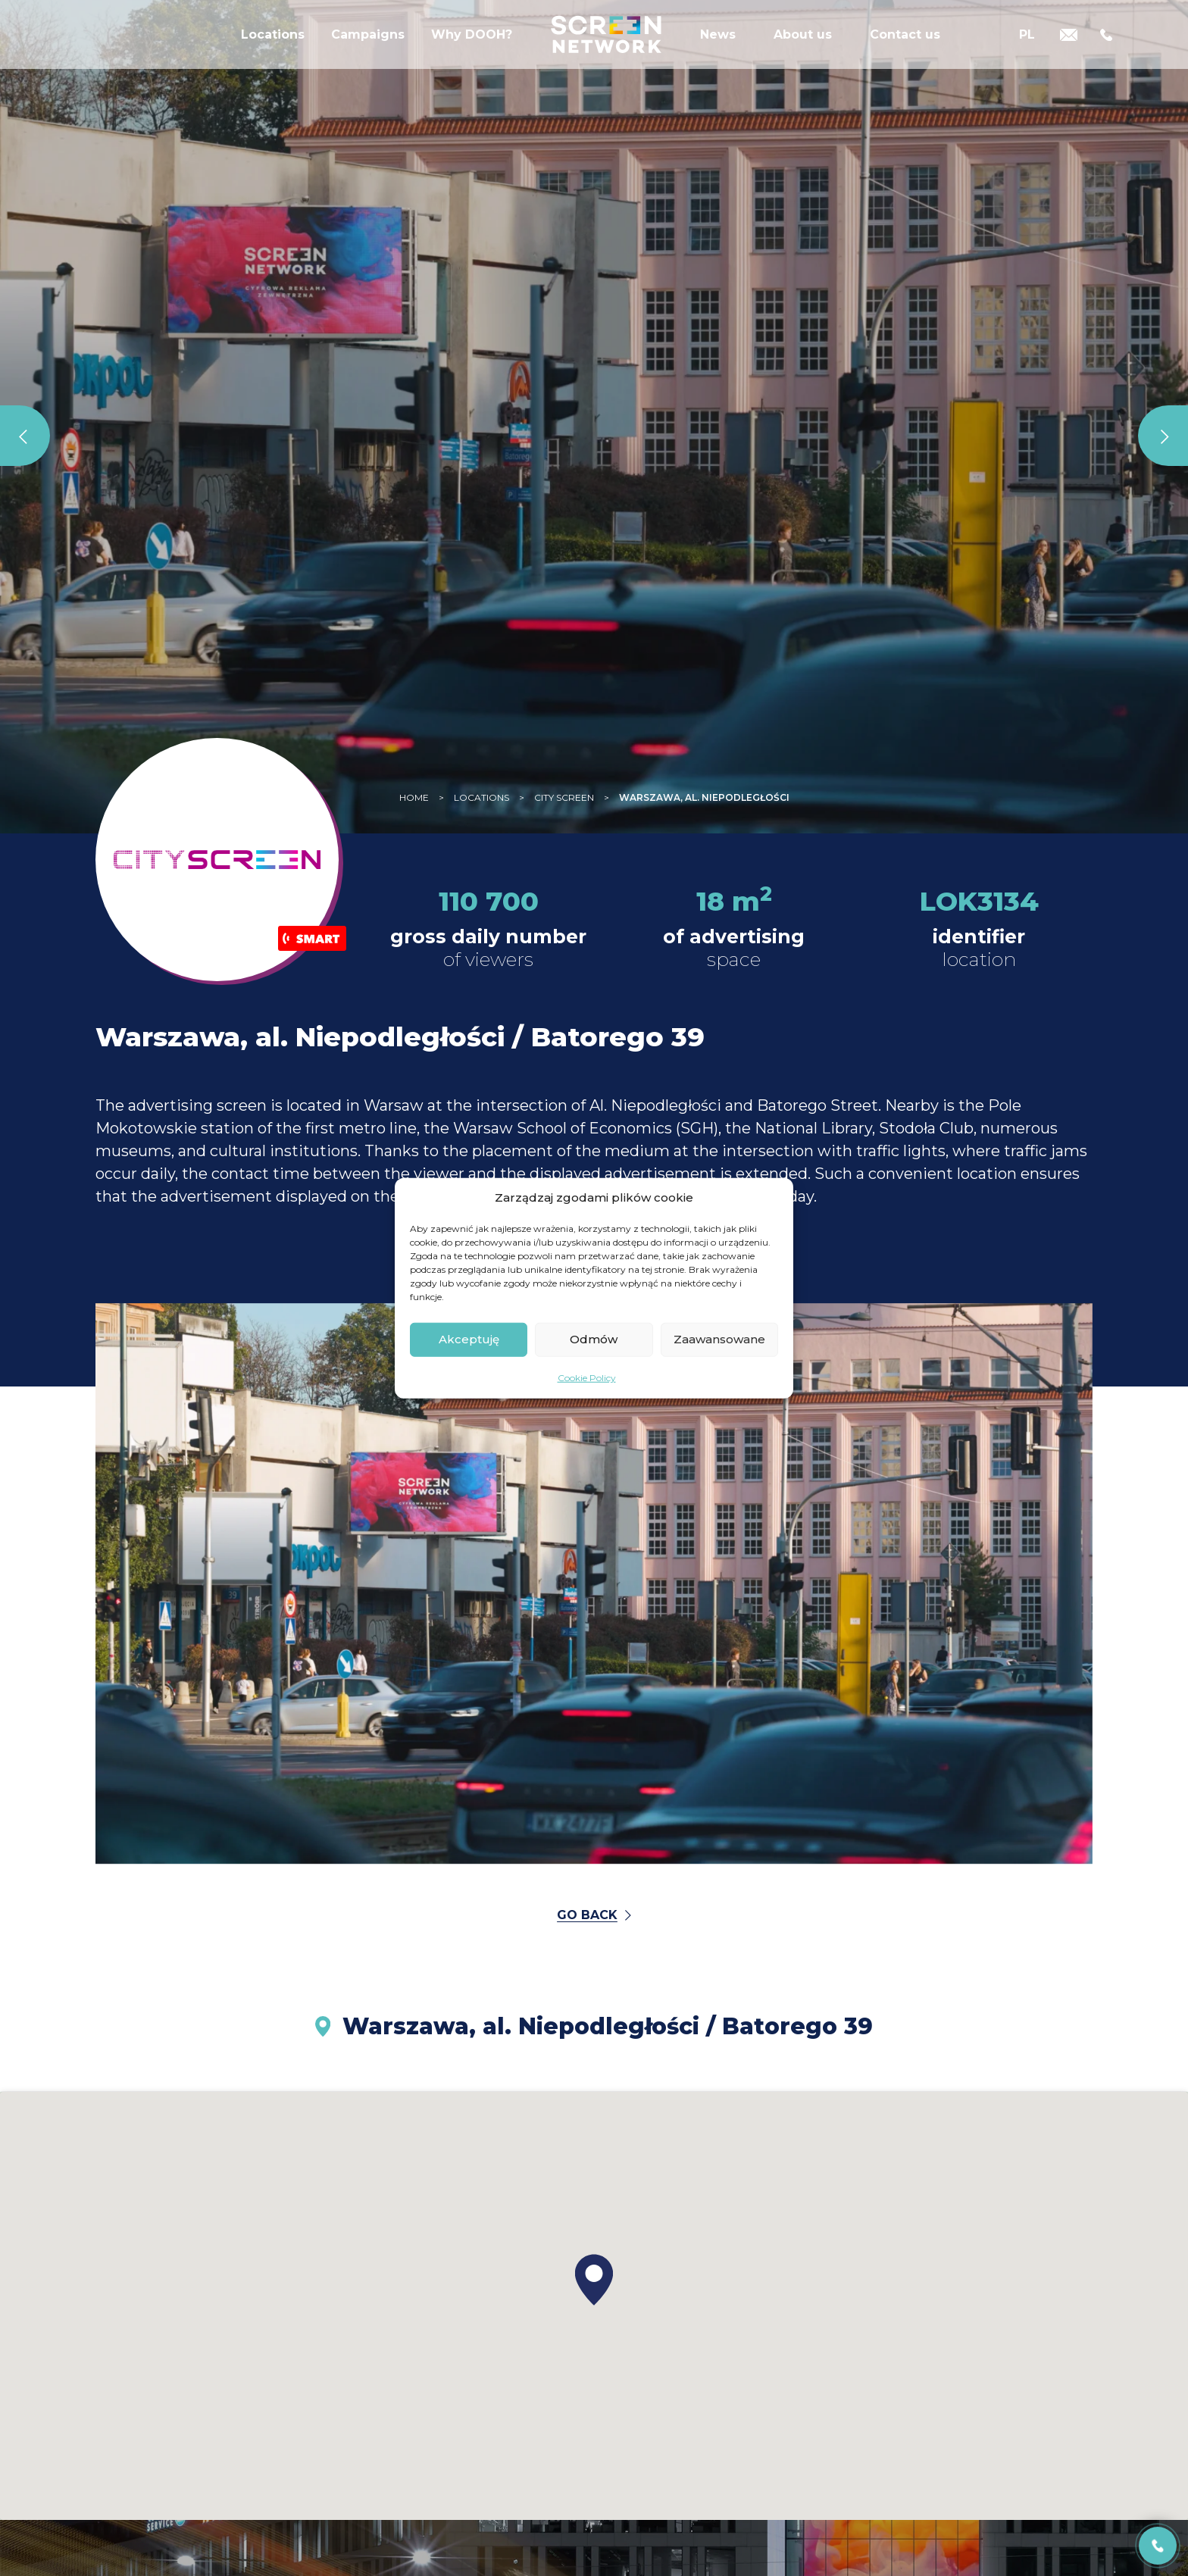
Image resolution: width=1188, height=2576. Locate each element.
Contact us (905, 49)
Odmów (593, 1339)
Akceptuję (469, 1339)
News (718, 49)
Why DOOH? (471, 49)
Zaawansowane (719, 1339)
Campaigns (368, 49)
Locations (273, 49)
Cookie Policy (587, 1377)
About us (803, 49)
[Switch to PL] (1027, 47)
